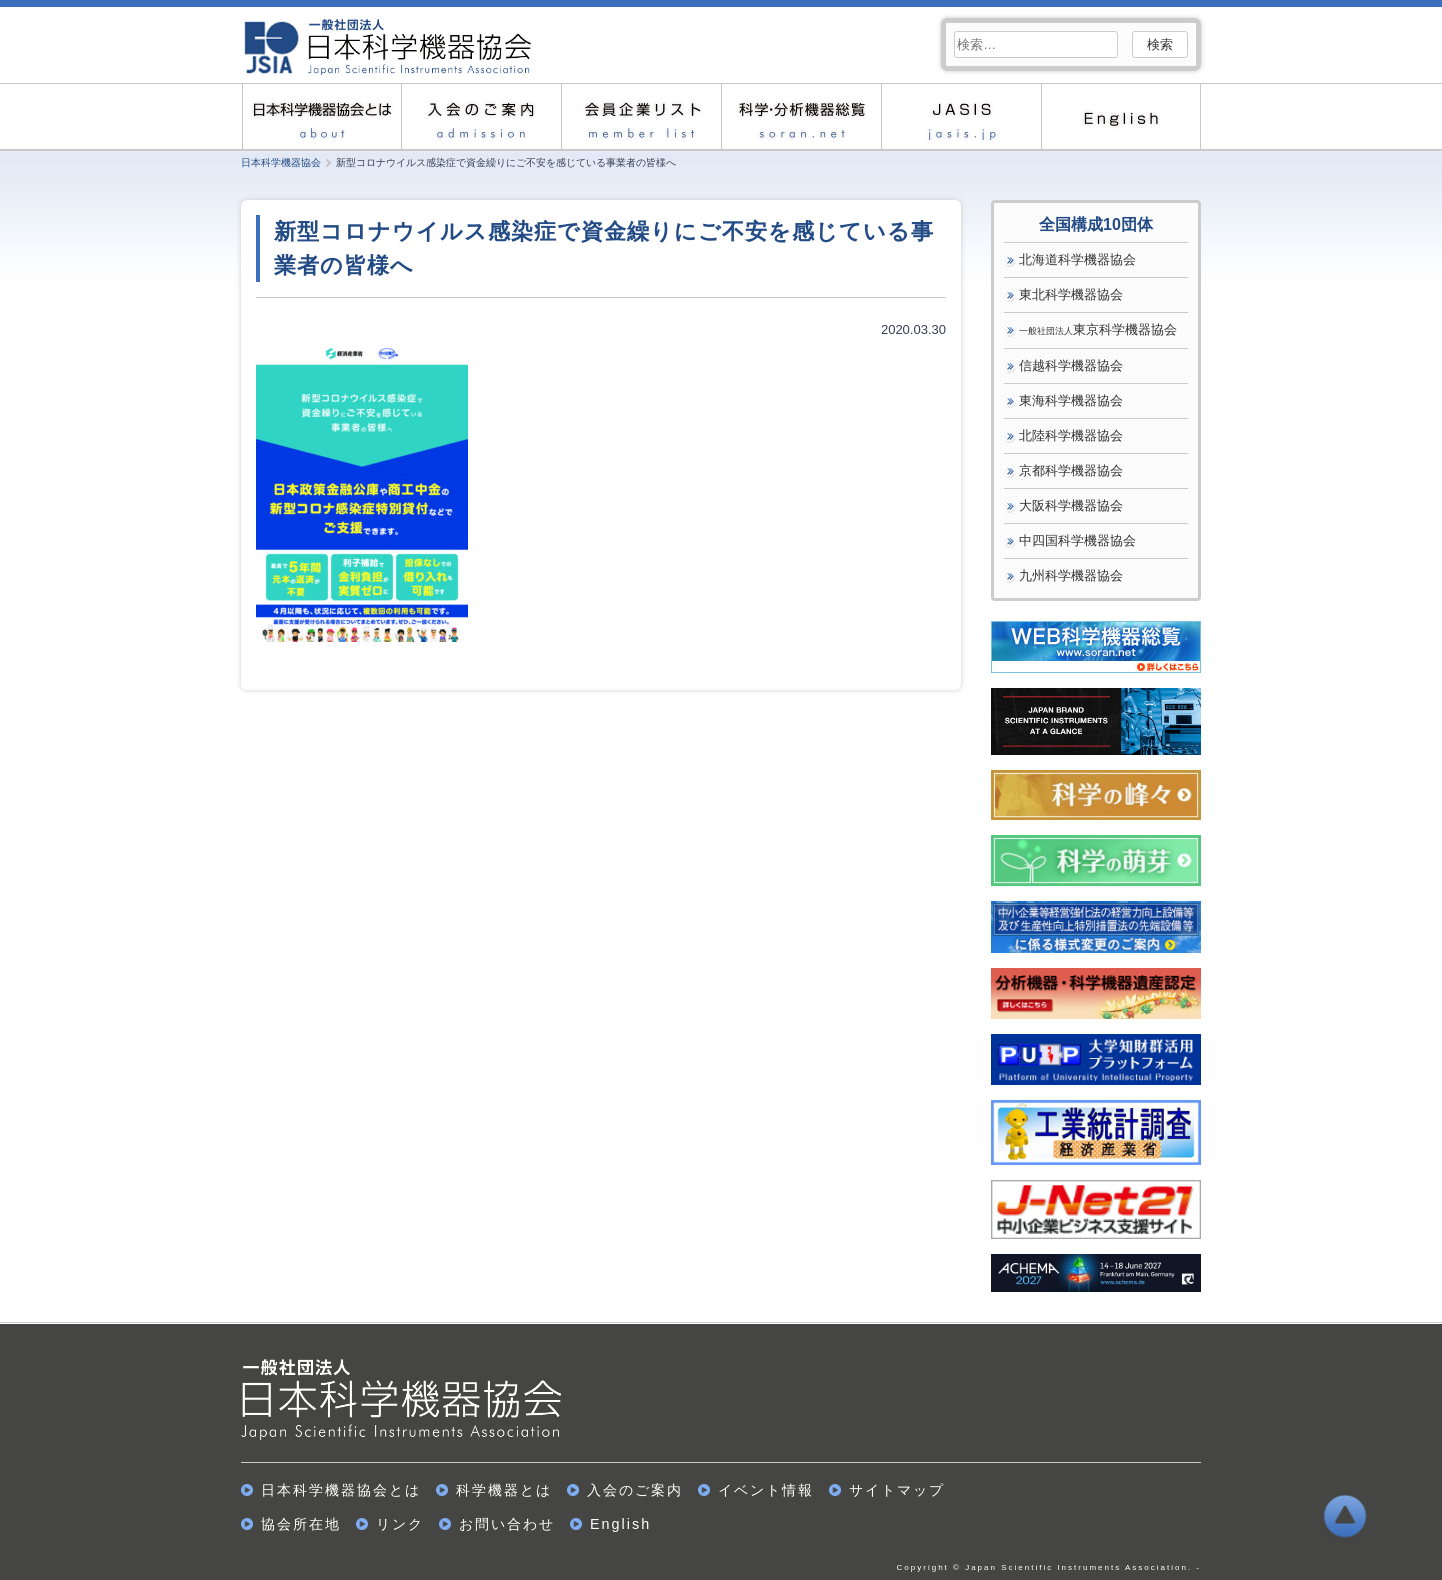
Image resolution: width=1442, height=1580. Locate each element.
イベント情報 (766, 1490)
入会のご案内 (481, 116)
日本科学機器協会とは (321, 116)
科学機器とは (504, 1490)
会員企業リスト (641, 116)
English (1121, 116)
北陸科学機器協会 (1071, 435)
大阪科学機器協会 (1071, 505)
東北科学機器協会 (1071, 294)
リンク (400, 1524)
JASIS (961, 116)
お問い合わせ (507, 1524)
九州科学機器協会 (1071, 575)
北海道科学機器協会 (1077, 259)
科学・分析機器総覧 (801, 116)
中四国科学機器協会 (1077, 540)
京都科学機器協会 (1071, 470)
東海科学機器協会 (1071, 400)
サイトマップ (897, 1490)
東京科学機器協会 (1098, 329)
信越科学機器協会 (1071, 365)
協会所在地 (301, 1524)
